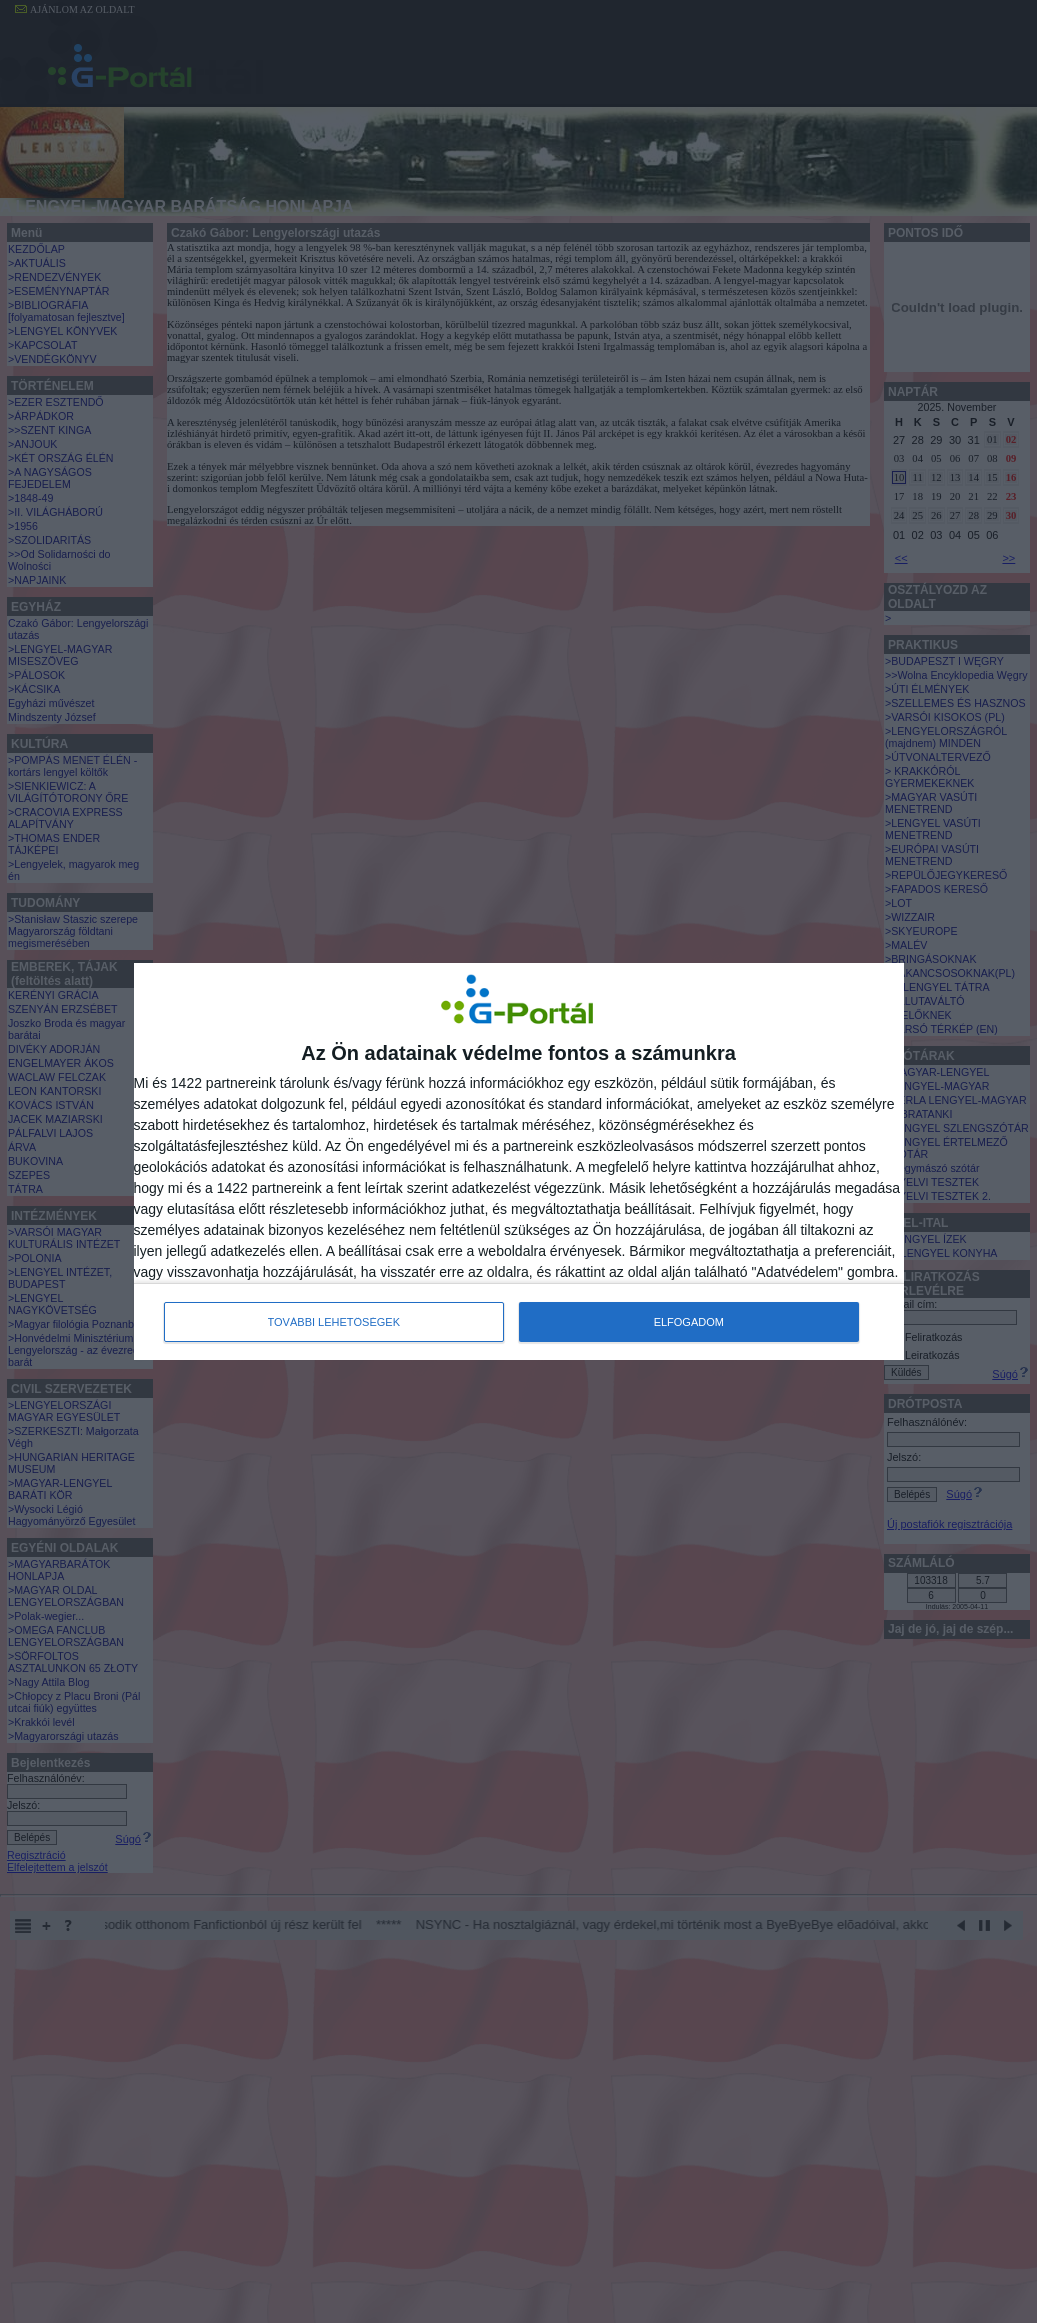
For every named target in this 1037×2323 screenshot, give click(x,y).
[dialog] (519, 1161)
